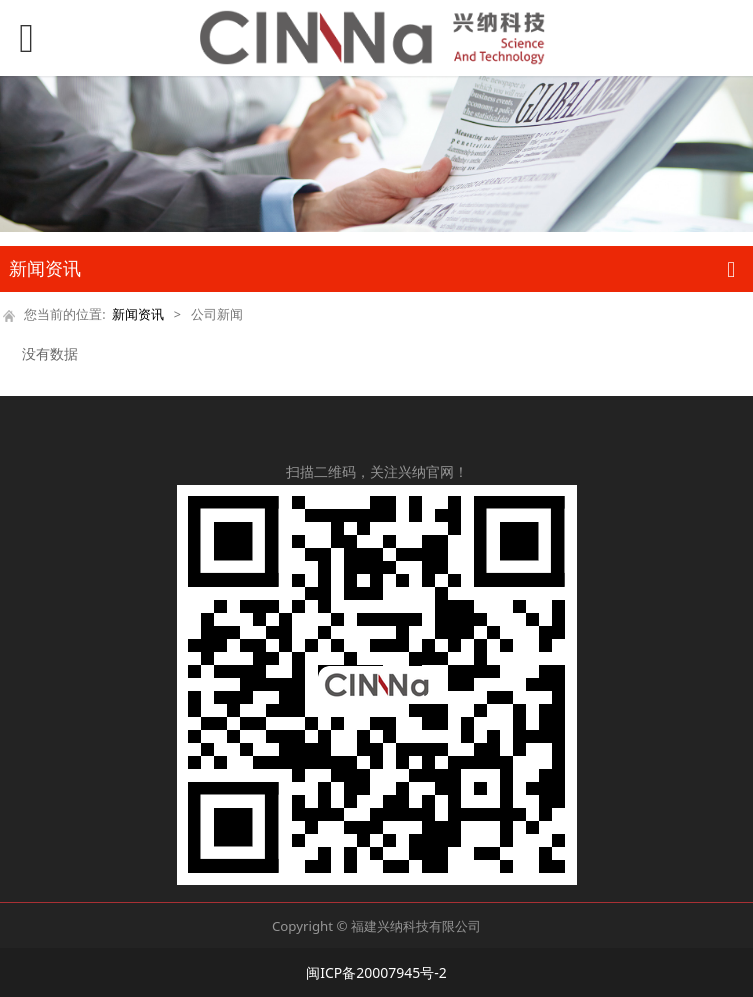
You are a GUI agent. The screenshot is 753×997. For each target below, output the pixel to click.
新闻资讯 (138, 314)
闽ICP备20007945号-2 (376, 972)
